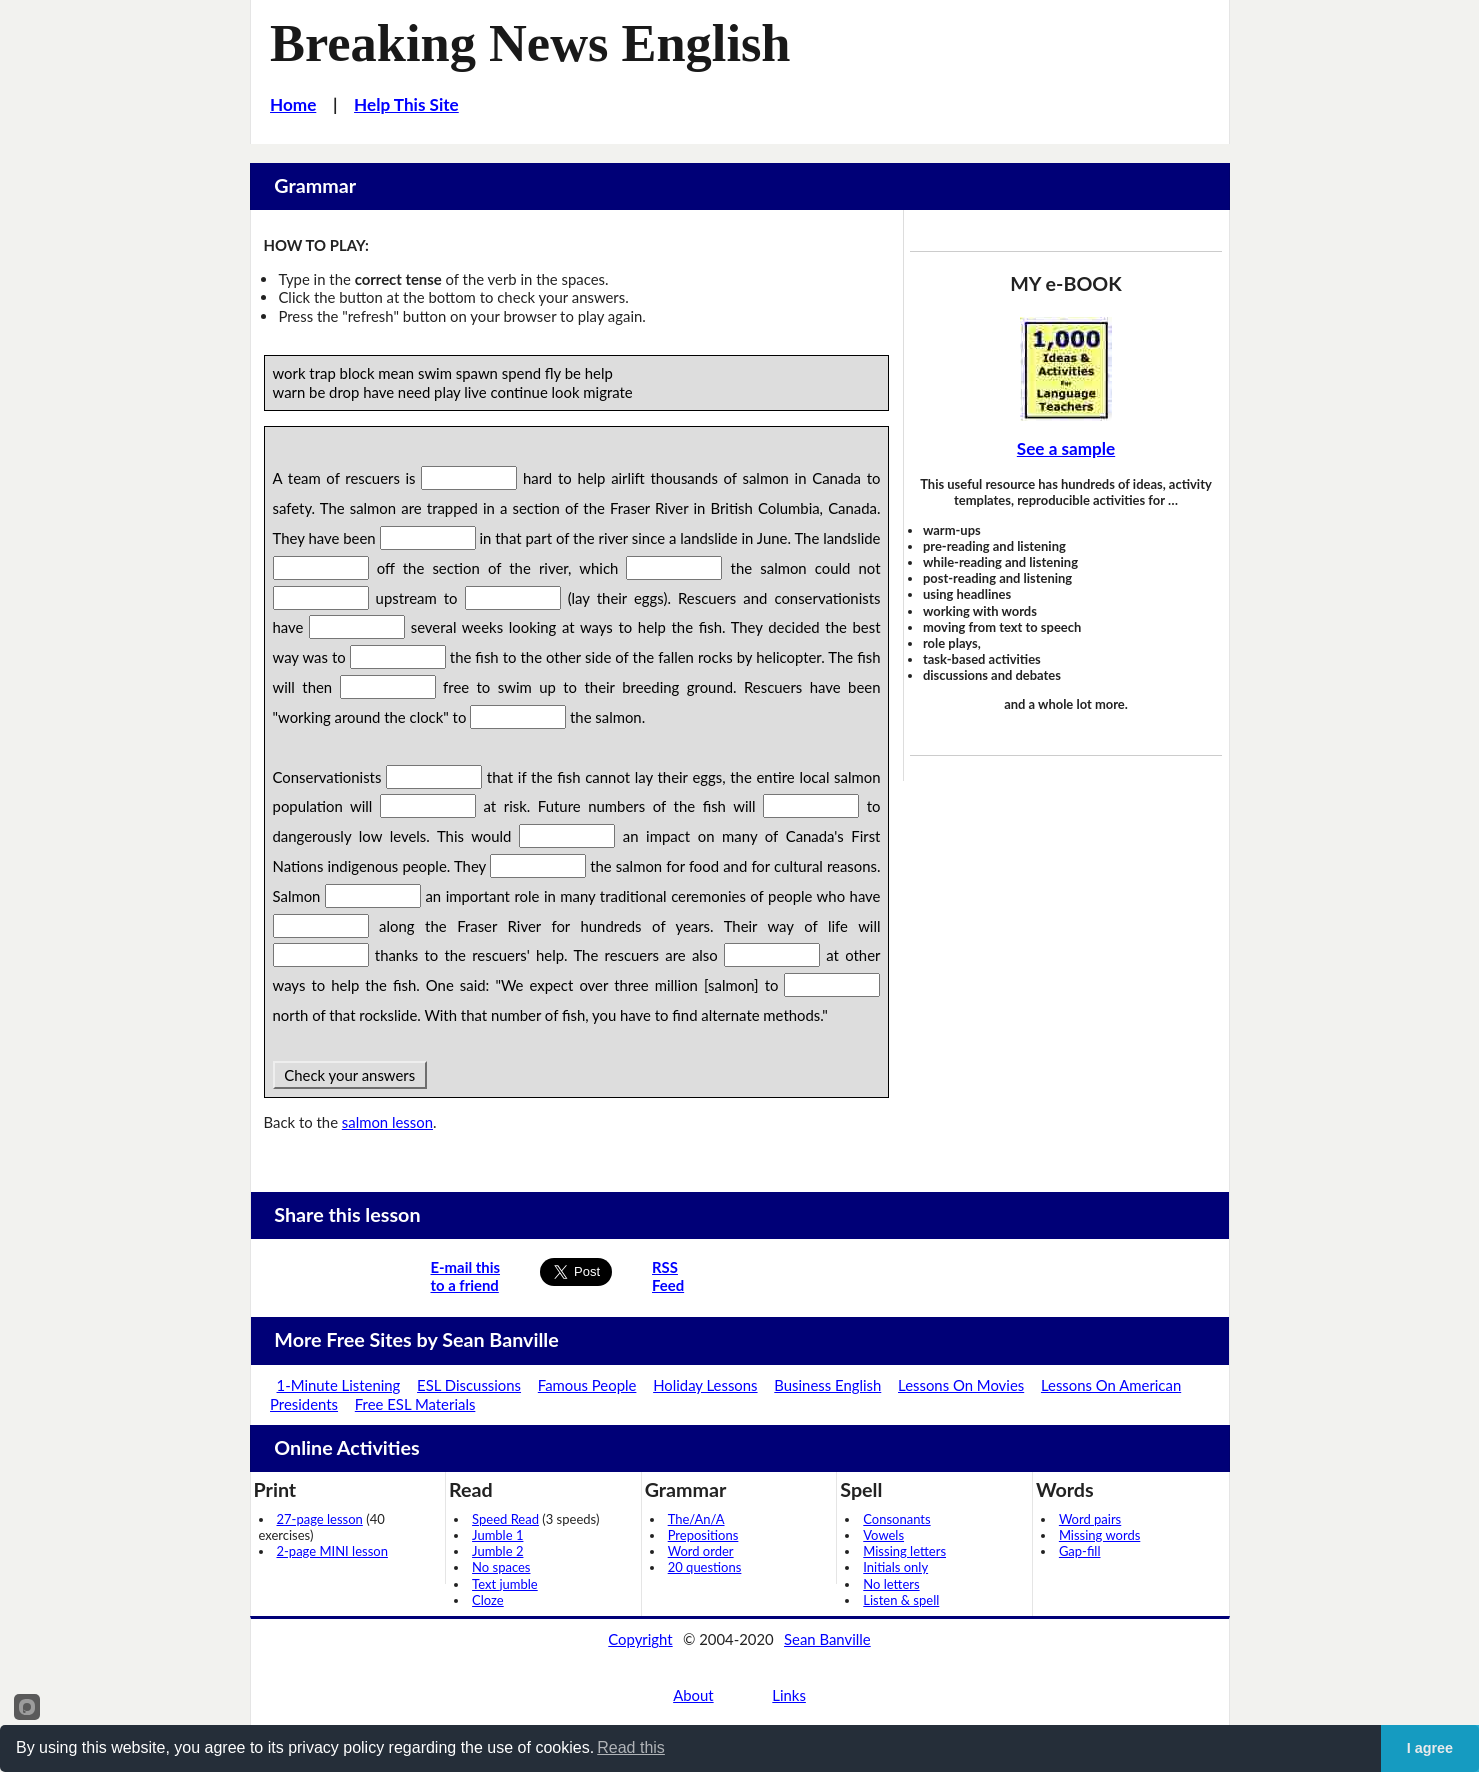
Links (789, 1695)
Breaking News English (530, 43)
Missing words (1099, 1535)
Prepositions (703, 1535)
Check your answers (350, 1075)
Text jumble (505, 1584)
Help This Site (406, 104)
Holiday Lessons (705, 1385)
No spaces (501, 1567)
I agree (1430, 1748)
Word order (701, 1551)
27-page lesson (320, 1519)
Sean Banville (827, 1639)
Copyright (640, 1639)
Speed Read (505, 1519)
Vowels (883, 1535)
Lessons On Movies (961, 1385)
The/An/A (696, 1519)
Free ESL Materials (415, 1404)
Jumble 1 (497, 1535)
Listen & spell (901, 1600)
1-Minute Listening (339, 1385)
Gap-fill (1080, 1551)
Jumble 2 (497, 1551)
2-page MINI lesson (332, 1551)
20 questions (705, 1567)
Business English (827, 1385)
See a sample (1066, 448)
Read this (631, 1747)
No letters (891, 1584)
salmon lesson (387, 1122)
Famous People (587, 1385)
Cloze (488, 1600)
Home (293, 104)
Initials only (895, 1567)
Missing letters (904, 1551)
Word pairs (1090, 1519)
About (693, 1695)
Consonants (896, 1519)
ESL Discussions (469, 1385)
